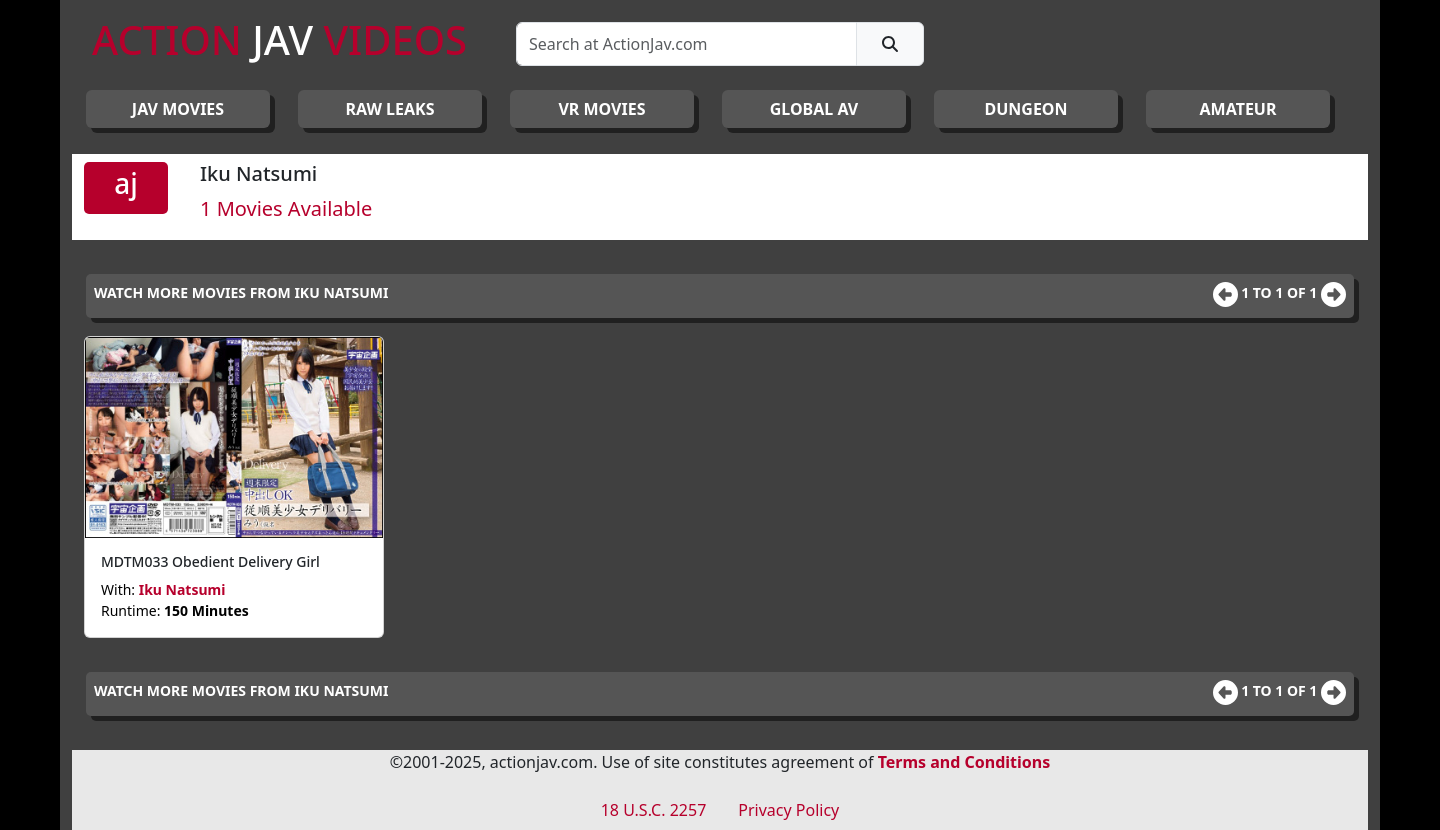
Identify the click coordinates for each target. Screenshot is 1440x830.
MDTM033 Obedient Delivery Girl (210, 561)
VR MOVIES (601, 109)
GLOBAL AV (814, 109)
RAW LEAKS (390, 109)
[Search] (686, 44)
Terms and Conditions (964, 762)
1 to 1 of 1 (1281, 292)
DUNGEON (1025, 109)
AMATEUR (1238, 109)
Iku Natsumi (182, 589)
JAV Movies (178, 109)
